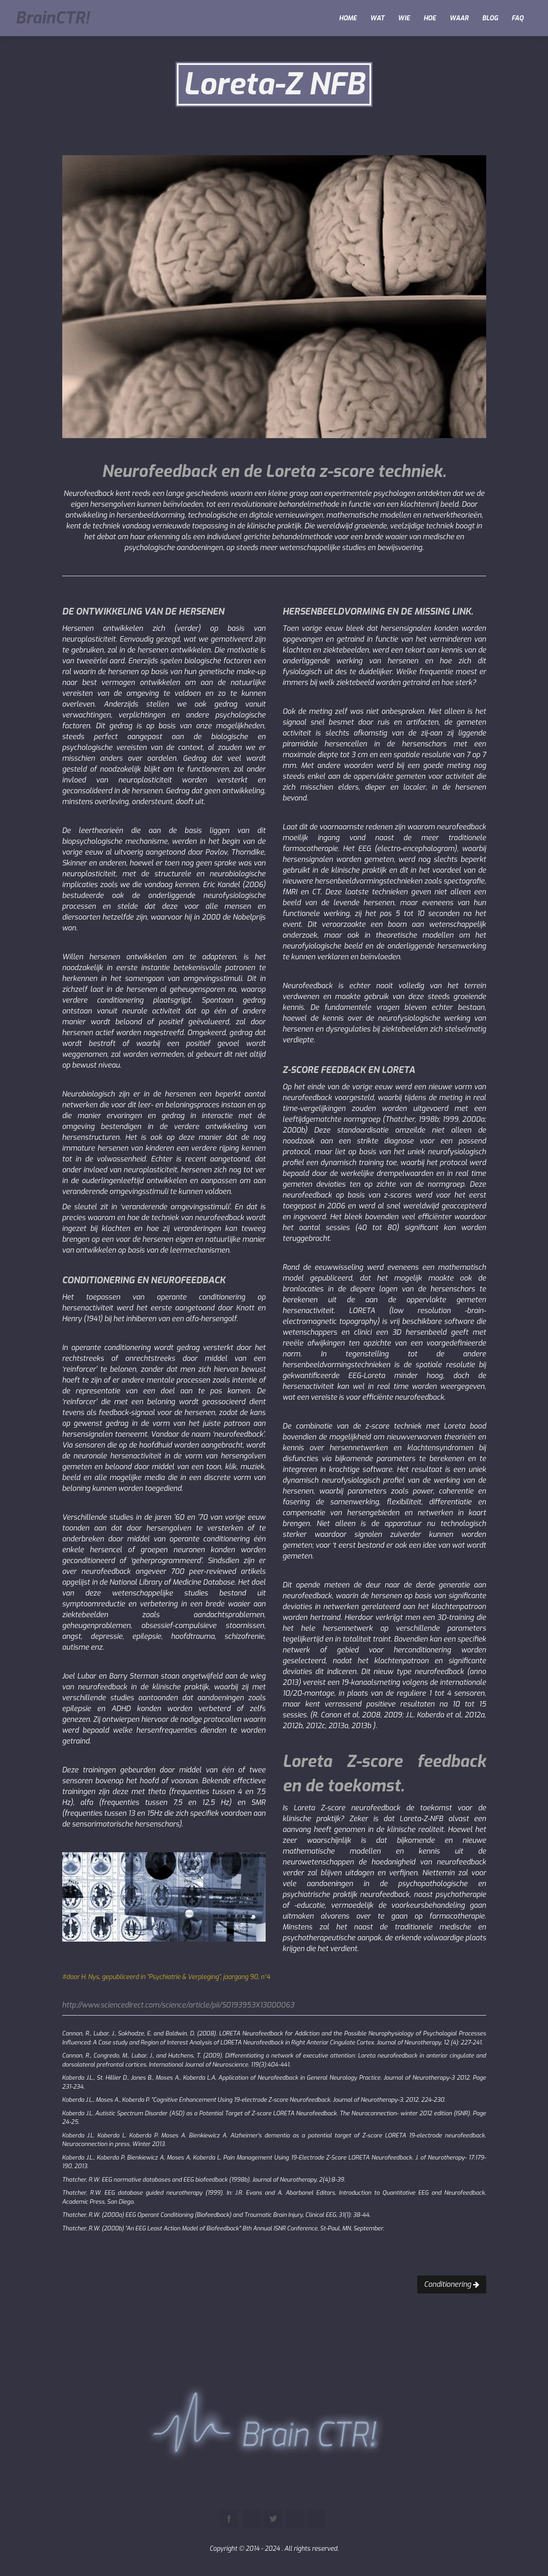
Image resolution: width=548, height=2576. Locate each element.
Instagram (317, 2519)
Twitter (273, 2519)
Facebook (229, 2519)
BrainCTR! (52, 18)
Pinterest (251, 2519)
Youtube (295, 2519)
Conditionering (451, 2284)
